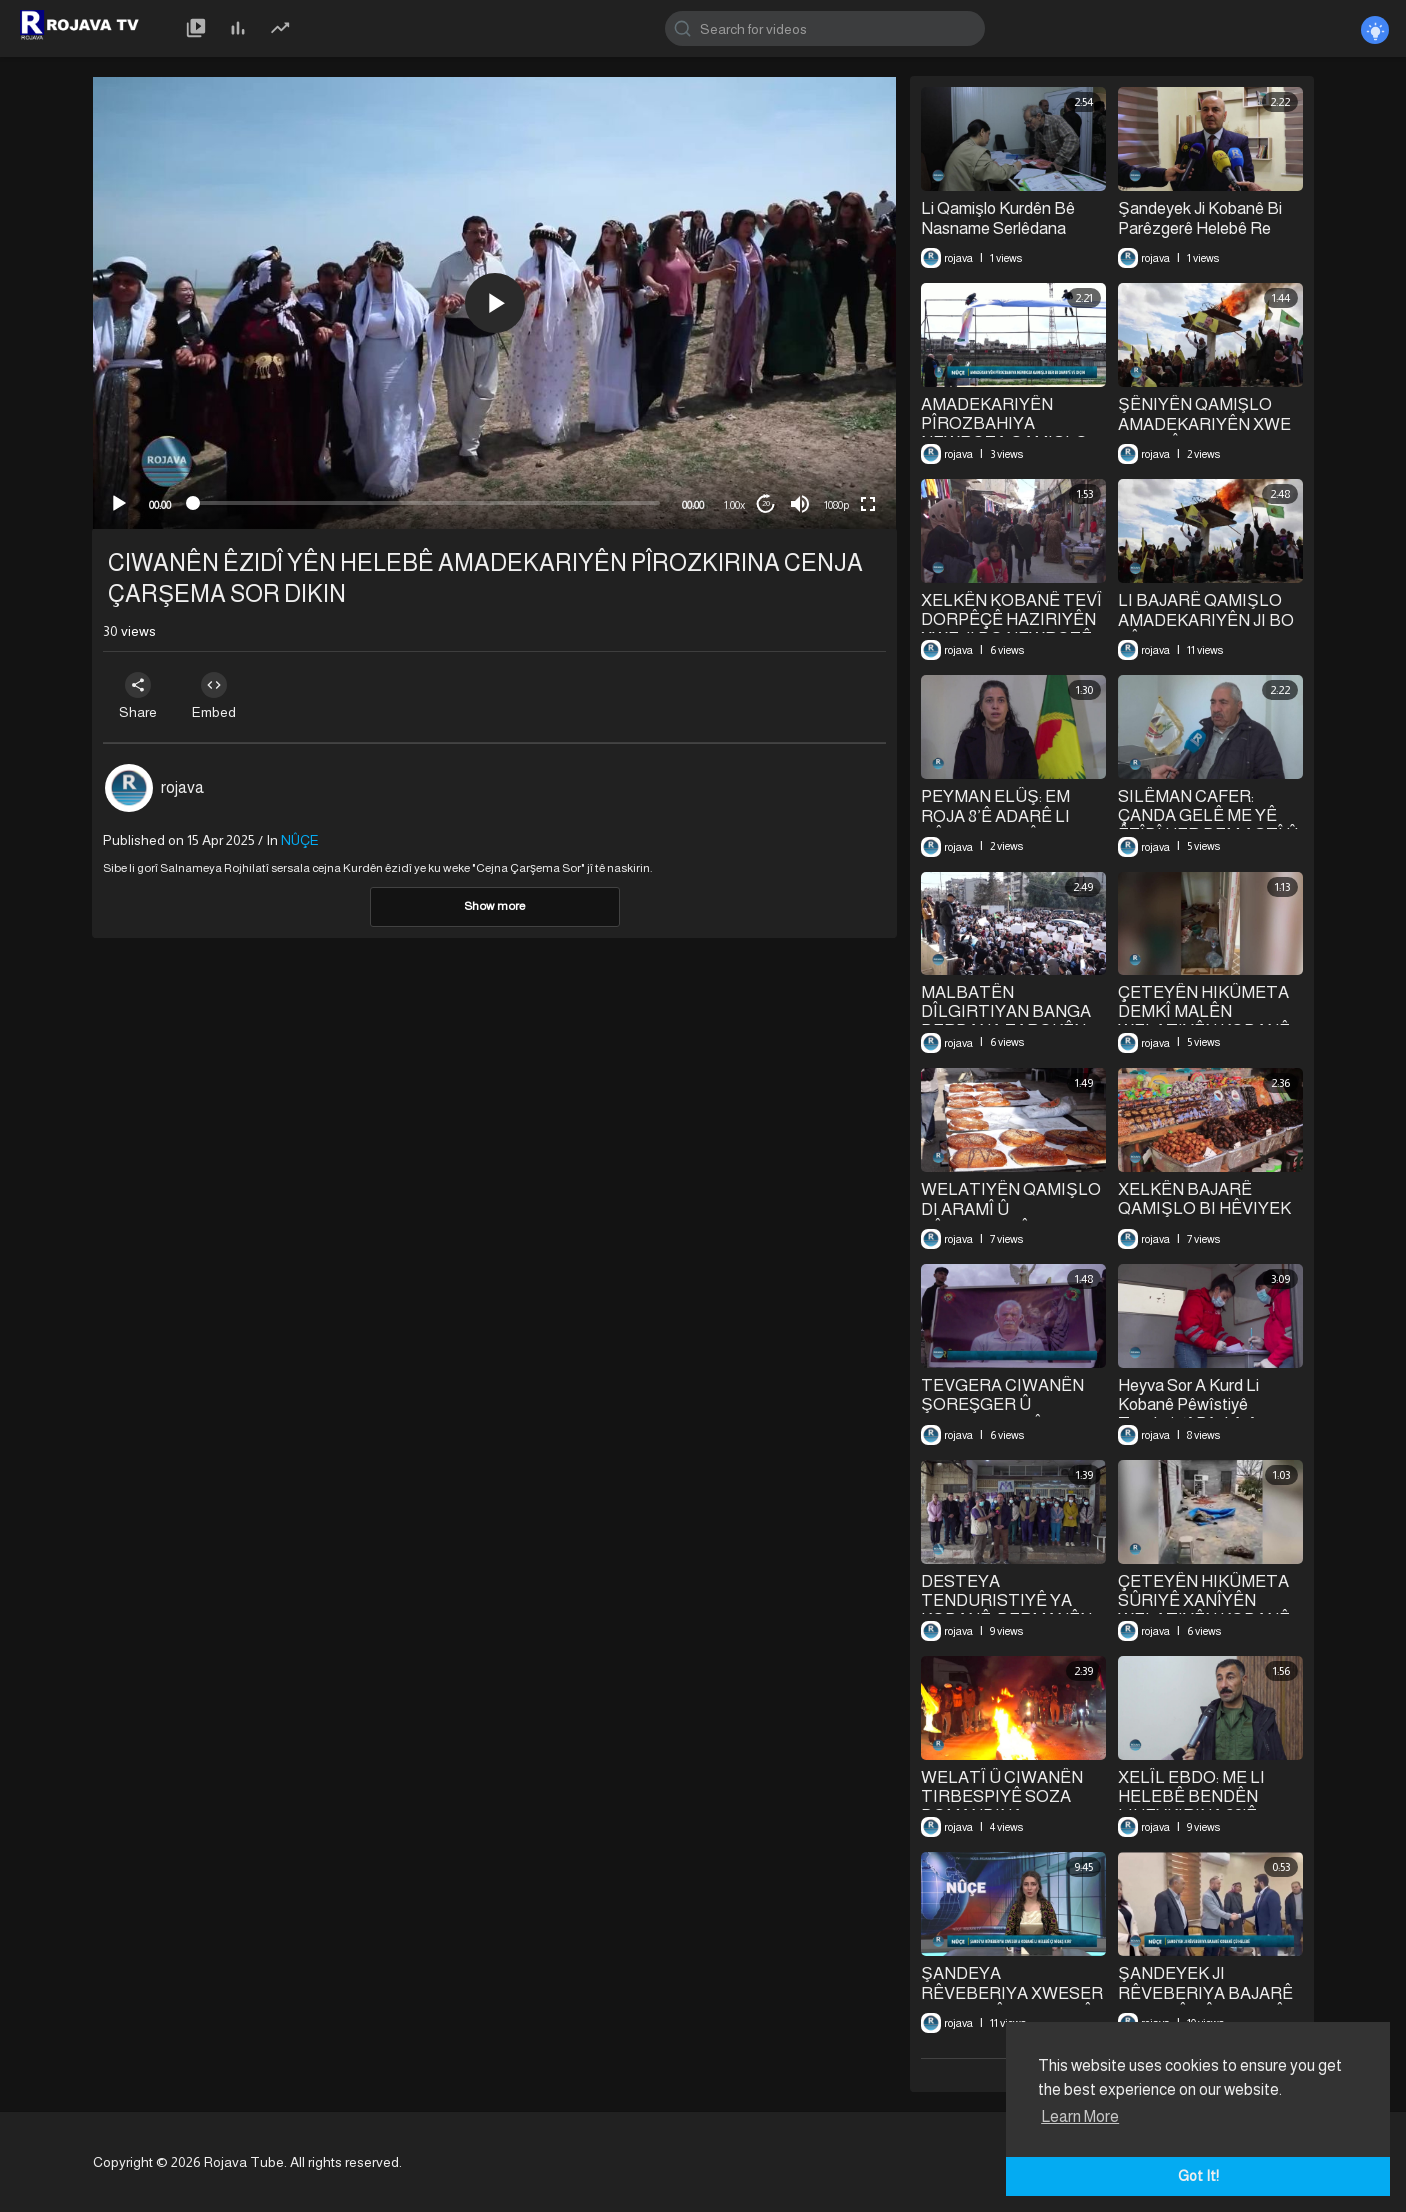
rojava (182, 787)
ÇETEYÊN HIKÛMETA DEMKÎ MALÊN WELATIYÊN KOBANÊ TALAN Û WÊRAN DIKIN (1210, 1021)
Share (140, 696)
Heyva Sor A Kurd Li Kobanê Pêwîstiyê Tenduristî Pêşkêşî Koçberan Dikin (1188, 1414)
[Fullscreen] (868, 504)
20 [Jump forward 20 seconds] (766, 503)
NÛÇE (300, 840)
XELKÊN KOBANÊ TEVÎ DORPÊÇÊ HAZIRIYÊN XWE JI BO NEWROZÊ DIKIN (1011, 629)
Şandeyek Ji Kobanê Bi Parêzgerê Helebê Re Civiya (1199, 228)
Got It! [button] (1198, 2176)
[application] (494, 303)
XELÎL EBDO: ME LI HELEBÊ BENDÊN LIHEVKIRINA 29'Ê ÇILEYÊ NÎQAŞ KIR (1191, 1806)
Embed (220, 696)
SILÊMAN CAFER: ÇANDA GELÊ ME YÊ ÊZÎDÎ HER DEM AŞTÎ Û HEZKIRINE (1207, 825)
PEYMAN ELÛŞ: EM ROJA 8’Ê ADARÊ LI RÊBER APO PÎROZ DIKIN (996, 825)
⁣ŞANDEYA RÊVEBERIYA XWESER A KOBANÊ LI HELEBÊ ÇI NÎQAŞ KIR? (1012, 2002)
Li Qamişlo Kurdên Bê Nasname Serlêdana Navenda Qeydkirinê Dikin (1012, 228)
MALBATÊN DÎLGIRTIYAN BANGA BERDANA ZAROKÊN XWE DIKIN (1006, 1021)
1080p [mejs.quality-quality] (836, 505)
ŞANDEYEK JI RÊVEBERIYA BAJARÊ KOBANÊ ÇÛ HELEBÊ (1205, 1993)
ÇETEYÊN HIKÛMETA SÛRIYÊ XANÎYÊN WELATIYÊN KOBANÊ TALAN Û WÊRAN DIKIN (1210, 1610)
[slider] (426, 503)
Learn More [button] (1080, 2116)
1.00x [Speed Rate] (734, 505)
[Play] (119, 504)
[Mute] (800, 504)
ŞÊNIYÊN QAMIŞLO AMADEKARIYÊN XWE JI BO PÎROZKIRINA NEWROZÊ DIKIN (1204, 433)
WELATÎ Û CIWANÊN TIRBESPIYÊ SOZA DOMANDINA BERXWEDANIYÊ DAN (1007, 1806)
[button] (495, 303)
